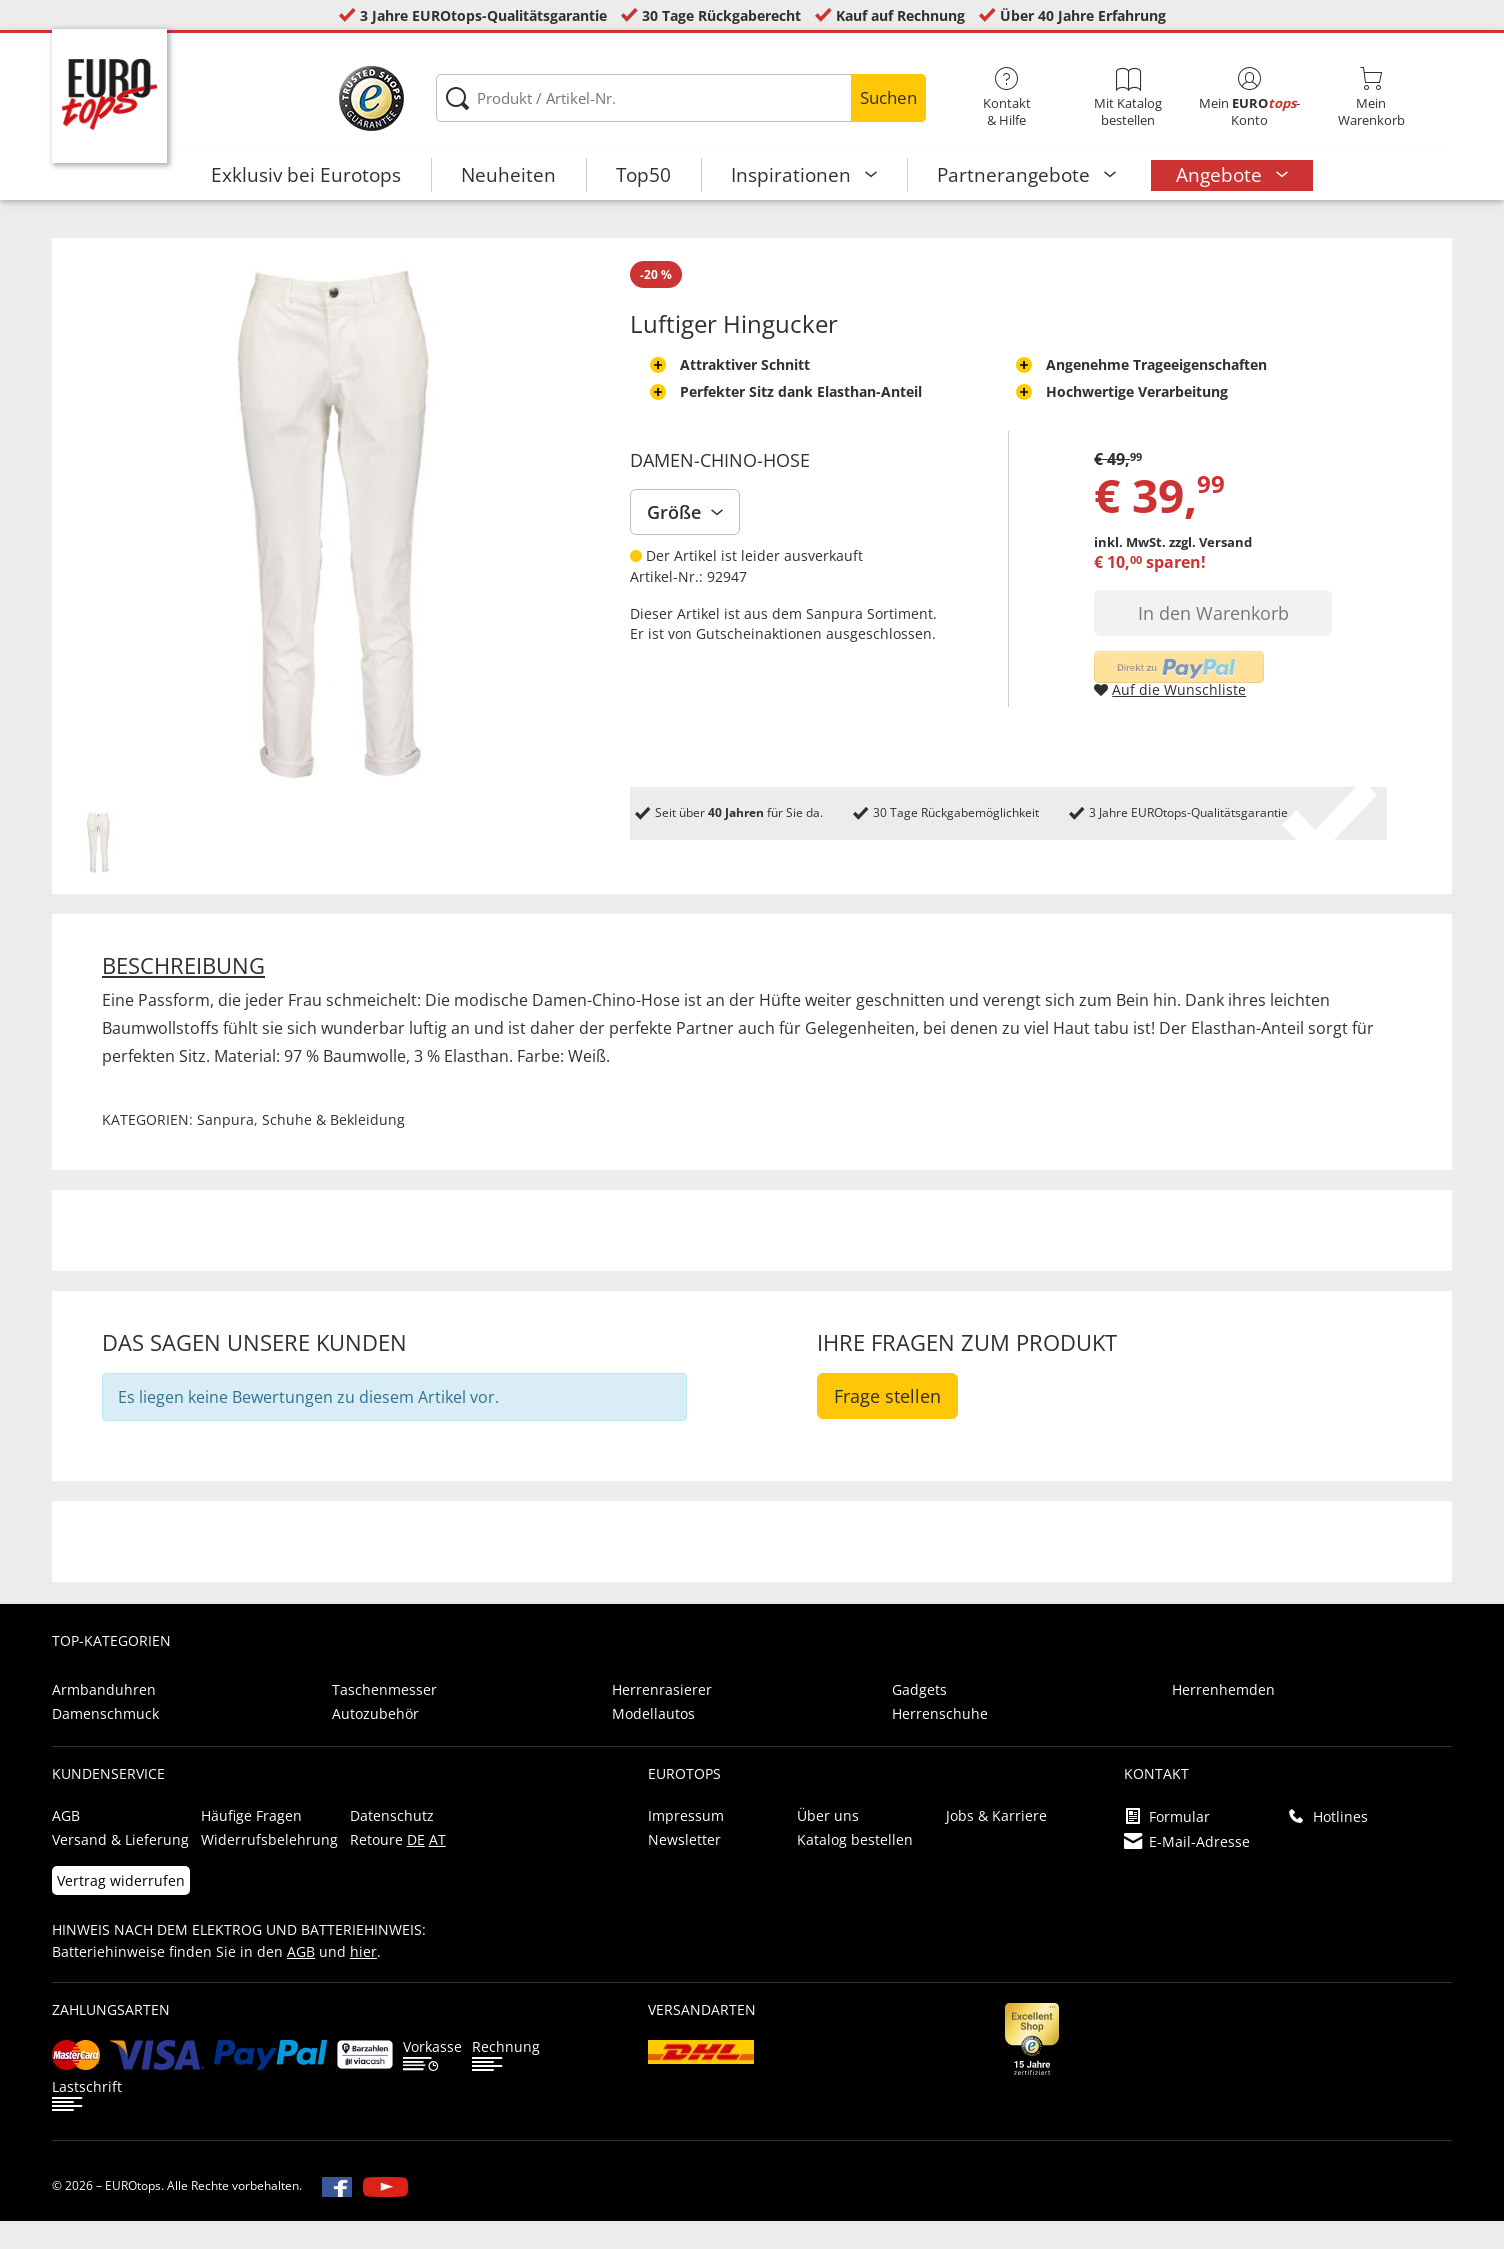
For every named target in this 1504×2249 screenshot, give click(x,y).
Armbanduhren (104, 1717)
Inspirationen (793, 175)
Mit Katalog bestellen (1128, 98)
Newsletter (684, 1867)
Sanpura (834, 641)
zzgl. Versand (1210, 570)
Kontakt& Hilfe (1007, 98)
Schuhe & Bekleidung (333, 1147)
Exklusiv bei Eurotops (306, 175)
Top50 (643, 175)
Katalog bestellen (855, 1867)
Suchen (888, 97)
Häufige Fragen (251, 1843)
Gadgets (919, 1717)
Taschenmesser (384, 1717)
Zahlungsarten (111, 2037)
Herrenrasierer (662, 1717)
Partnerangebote (1016, 175)
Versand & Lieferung (120, 1867)
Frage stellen (887, 1424)
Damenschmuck (105, 1741)
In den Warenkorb (1213, 641)
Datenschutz (392, 1843)
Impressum (686, 1843)
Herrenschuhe (940, 1741)
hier (363, 1979)
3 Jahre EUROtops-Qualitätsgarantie (483, 15)
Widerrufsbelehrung (269, 1867)
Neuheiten (508, 175)
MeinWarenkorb (1372, 98)
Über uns (828, 1843)
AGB (66, 1843)
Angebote (1221, 175)
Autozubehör (375, 1741)
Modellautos (653, 1741)
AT (437, 1867)
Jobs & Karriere (996, 1843)
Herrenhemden (1223, 1717)
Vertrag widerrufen (121, 1908)
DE (416, 1867)
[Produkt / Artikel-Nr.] (681, 98)
